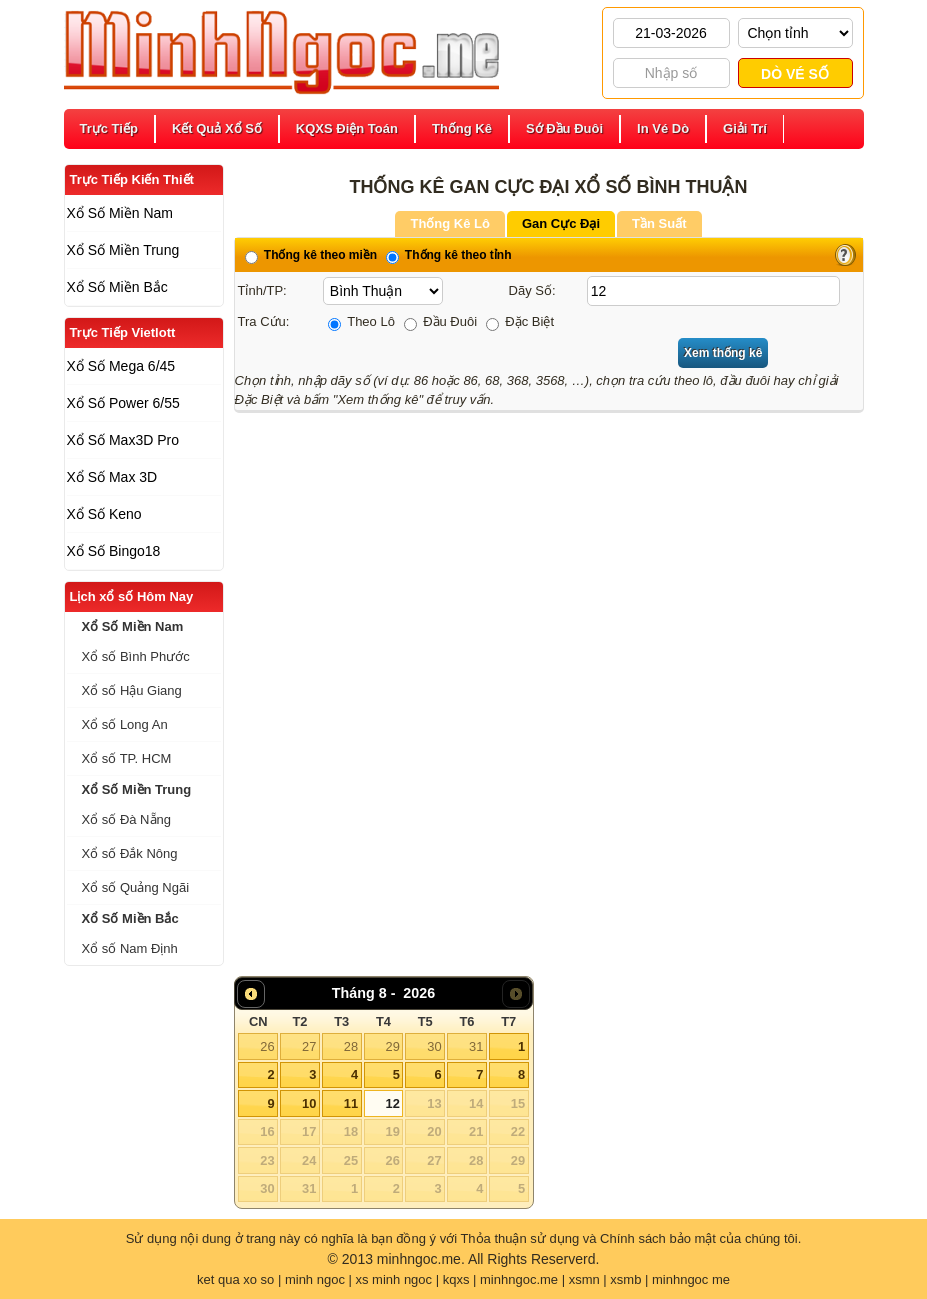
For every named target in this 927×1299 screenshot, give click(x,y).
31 (476, 1046)
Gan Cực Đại (561, 223)
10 (309, 1103)
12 (392, 1103)
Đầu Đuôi (441, 321)
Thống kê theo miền (311, 255)
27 (309, 1046)
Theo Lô (361, 321)
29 (392, 1046)
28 (351, 1046)
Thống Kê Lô (450, 223)
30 (434, 1046)
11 (351, 1103)
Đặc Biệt (520, 321)
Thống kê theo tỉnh (449, 255)
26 (267, 1046)
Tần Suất (659, 223)
